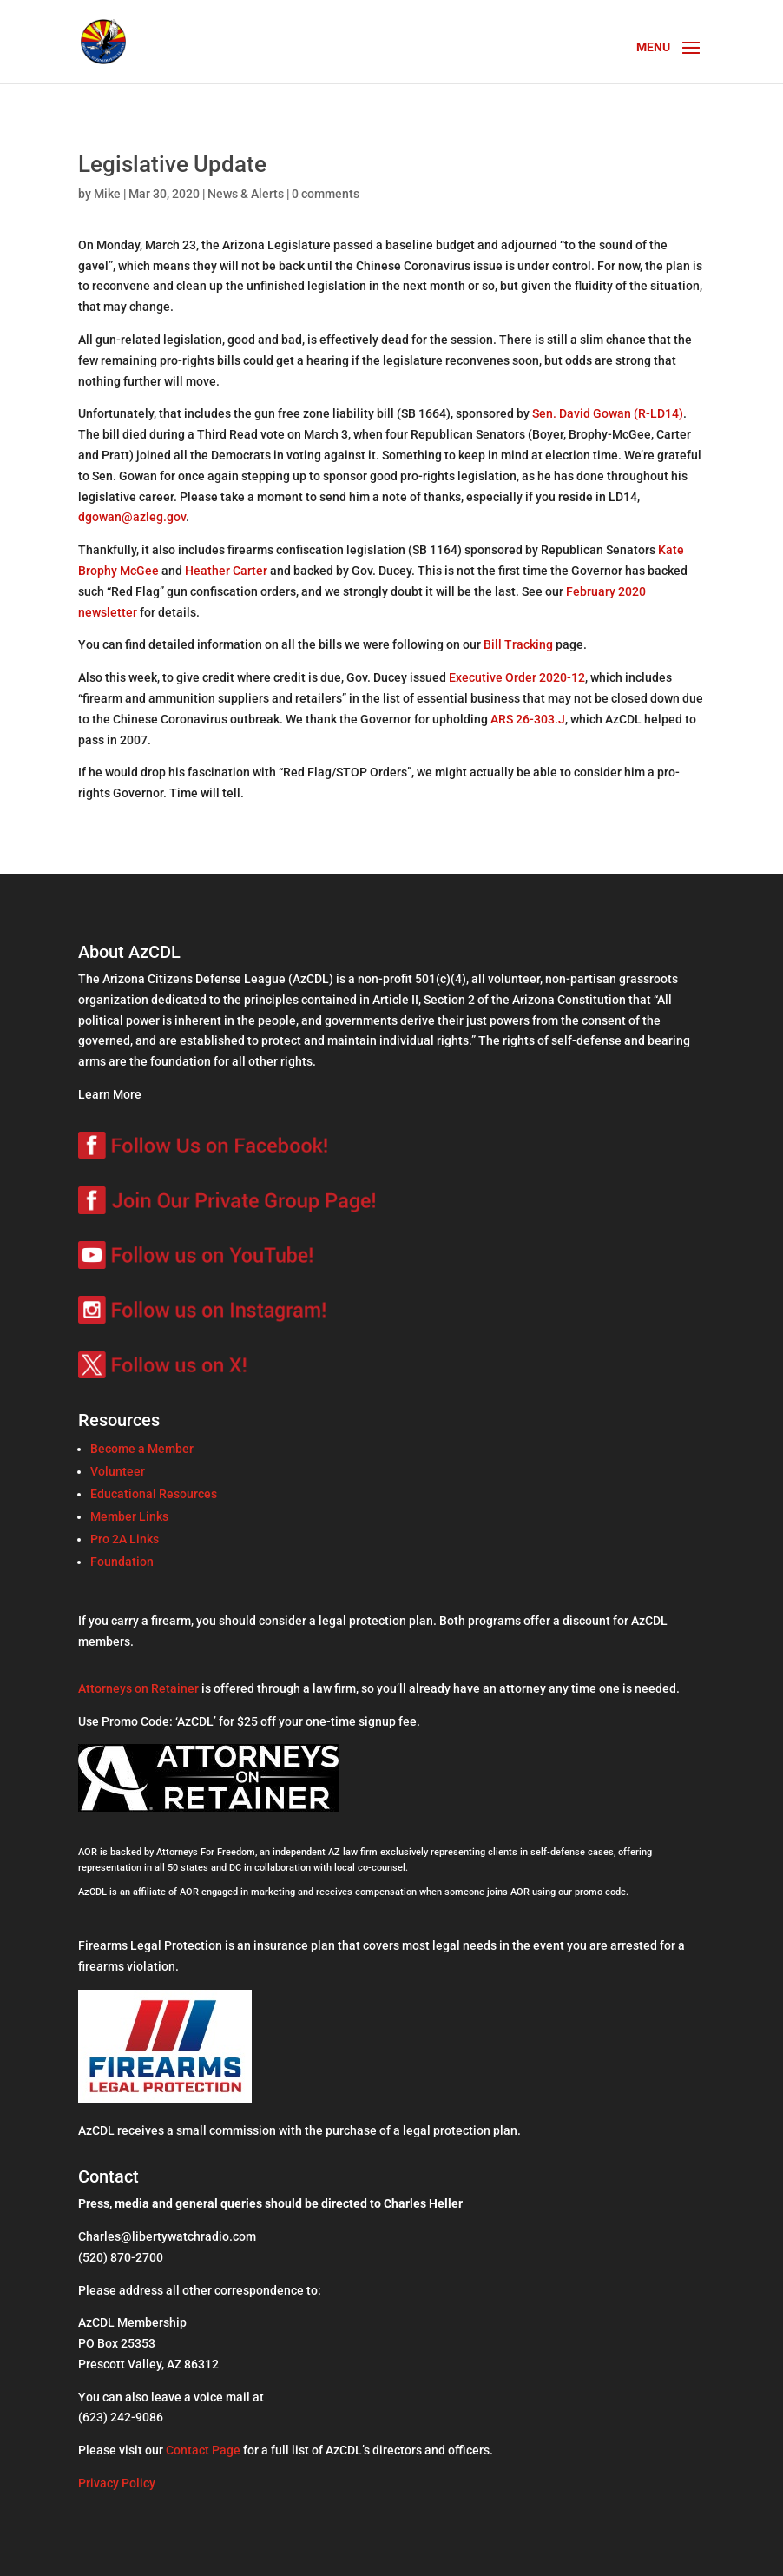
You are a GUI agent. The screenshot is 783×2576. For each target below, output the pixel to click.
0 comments (325, 194)
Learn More (109, 1094)
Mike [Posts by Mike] (107, 194)
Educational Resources (153, 1494)
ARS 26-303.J (527, 719)
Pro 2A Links (124, 1539)
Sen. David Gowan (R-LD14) (607, 413)
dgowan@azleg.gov (132, 517)
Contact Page (203, 2450)
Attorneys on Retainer (138, 1688)
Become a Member (142, 1449)
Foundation (122, 1562)
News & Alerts (245, 194)
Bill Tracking (518, 644)
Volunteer (117, 1471)
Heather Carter (226, 571)
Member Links (129, 1516)
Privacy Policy (116, 2483)
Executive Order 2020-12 (517, 677)
